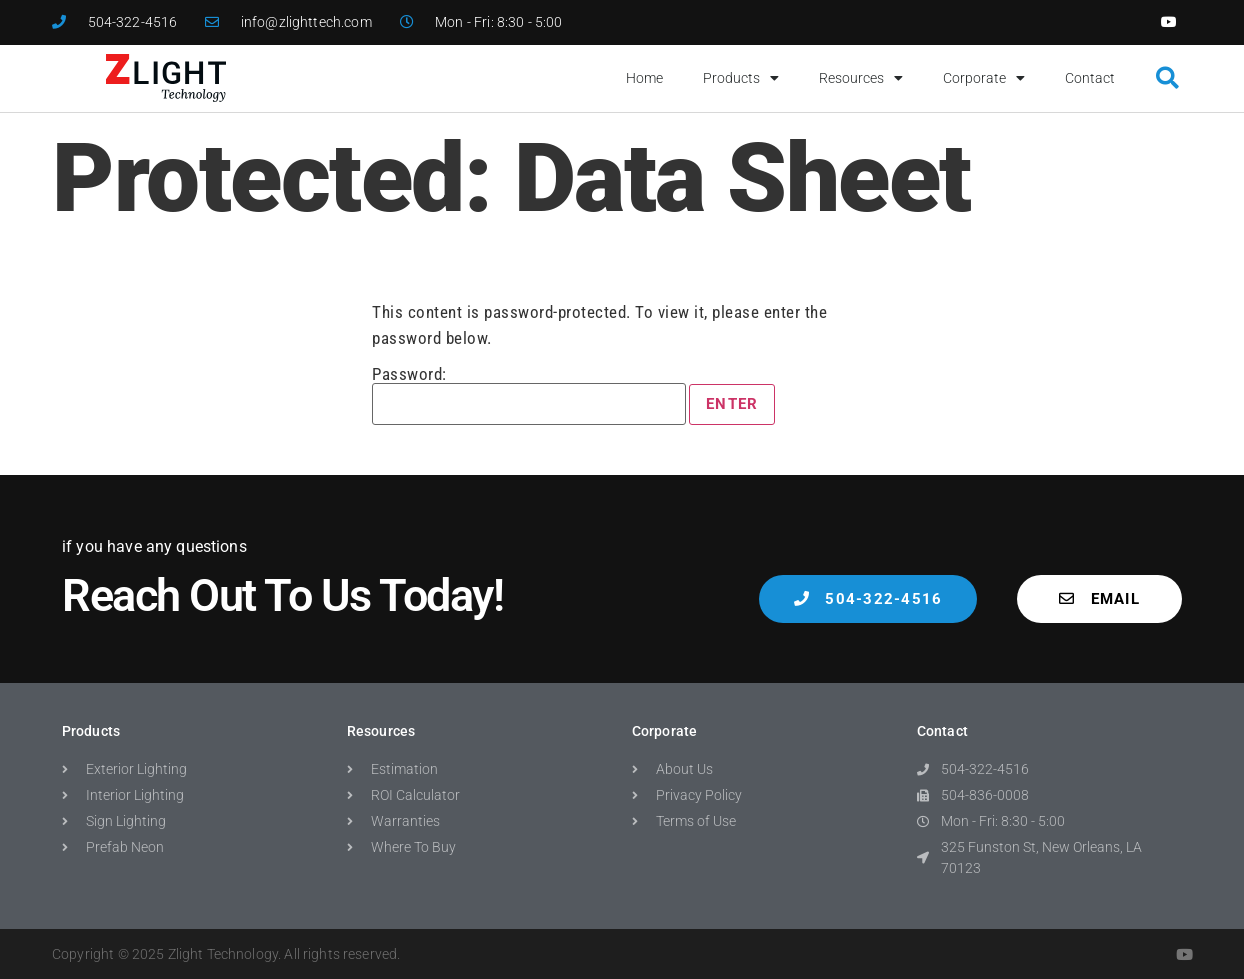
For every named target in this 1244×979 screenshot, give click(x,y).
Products (741, 78)
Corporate (984, 78)
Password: (529, 395)
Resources (861, 78)
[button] (1167, 78)
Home (644, 78)
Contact (1090, 78)
